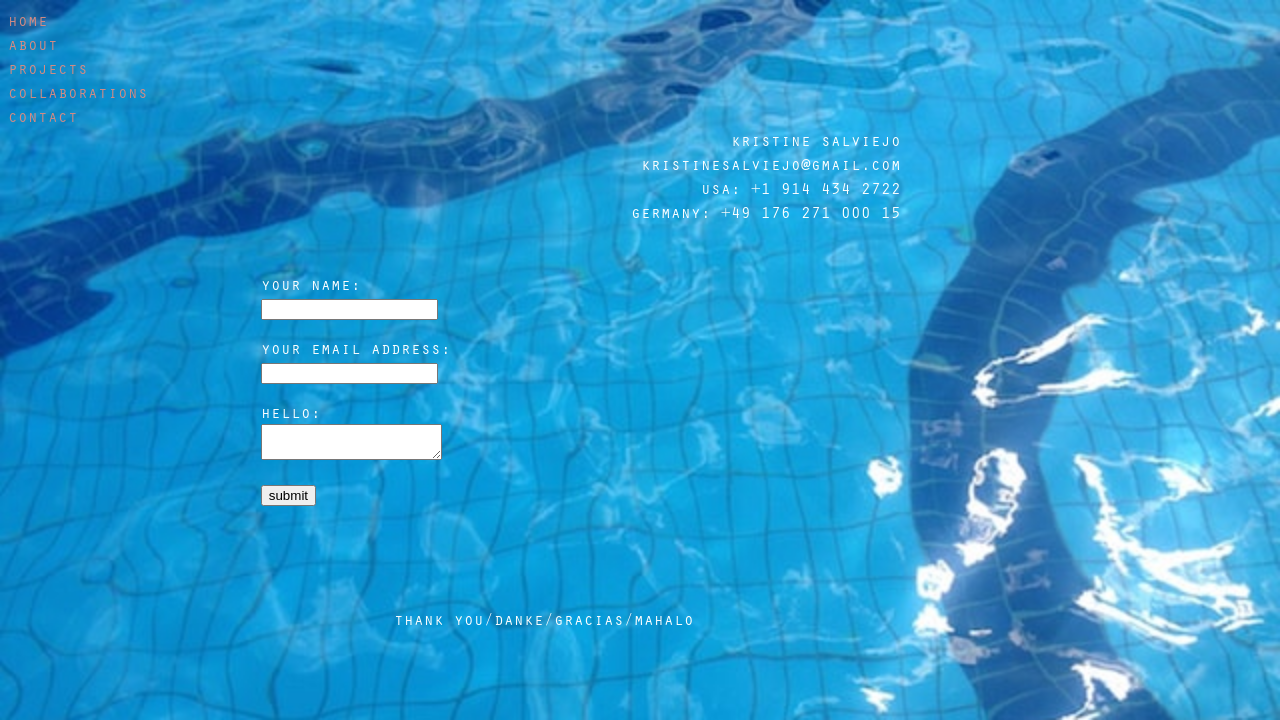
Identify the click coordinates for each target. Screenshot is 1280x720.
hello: (291, 412)
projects (48, 68)
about (33, 44)
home (28, 20)
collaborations (78, 92)
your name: (311, 284)
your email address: (356, 348)
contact (43, 116)
